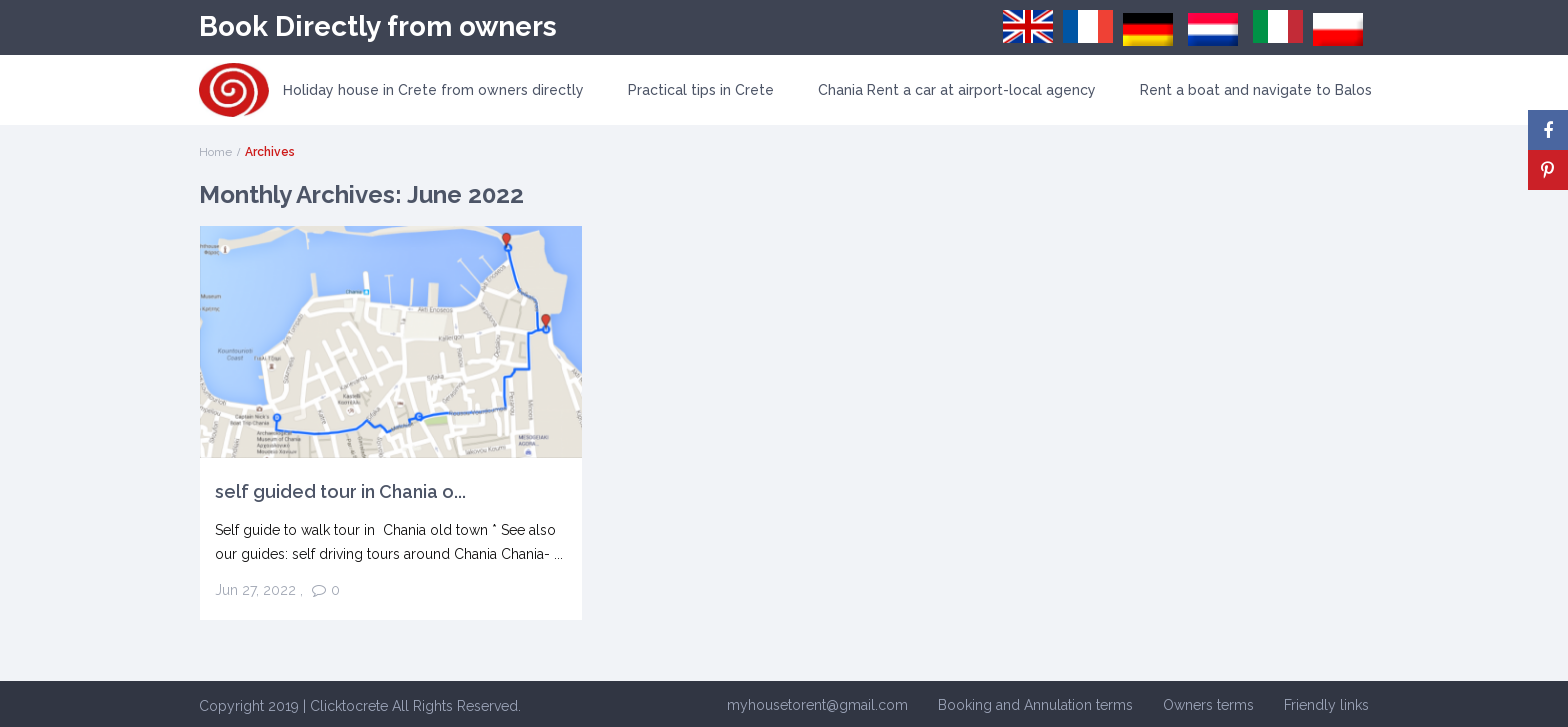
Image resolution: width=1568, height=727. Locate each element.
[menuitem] (1028, 26)
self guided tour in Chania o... (340, 491)
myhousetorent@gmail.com (817, 705)
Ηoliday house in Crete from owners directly (433, 90)
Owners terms (1208, 705)
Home (215, 152)
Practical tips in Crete (701, 90)
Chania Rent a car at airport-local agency (957, 90)
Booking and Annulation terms (1035, 705)
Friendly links (1326, 705)
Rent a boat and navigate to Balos (1256, 90)
